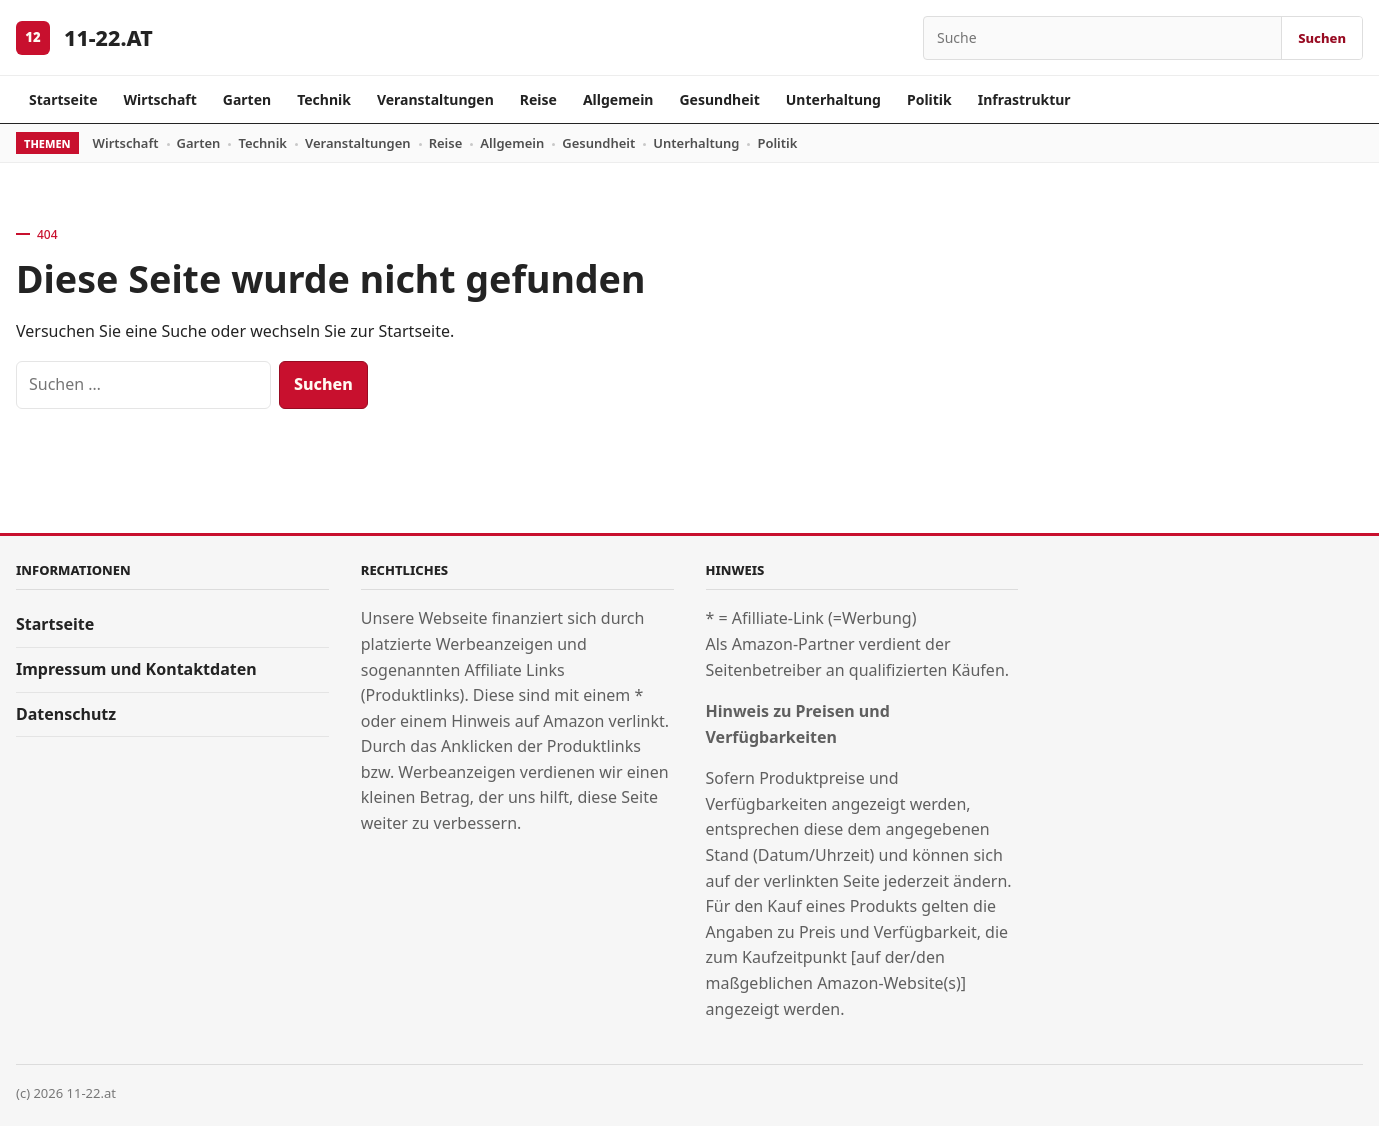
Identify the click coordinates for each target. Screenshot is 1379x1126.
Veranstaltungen (435, 99)
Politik (929, 99)
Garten (247, 99)
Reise (538, 99)
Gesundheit (719, 99)
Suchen (1322, 38)
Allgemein (618, 99)
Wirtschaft (160, 99)
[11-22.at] (33, 38)
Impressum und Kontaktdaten (136, 669)
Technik (324, 99)
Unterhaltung (833, 99)
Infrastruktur (1024, 99)
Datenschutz (66, 714)
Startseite (63, 99)
